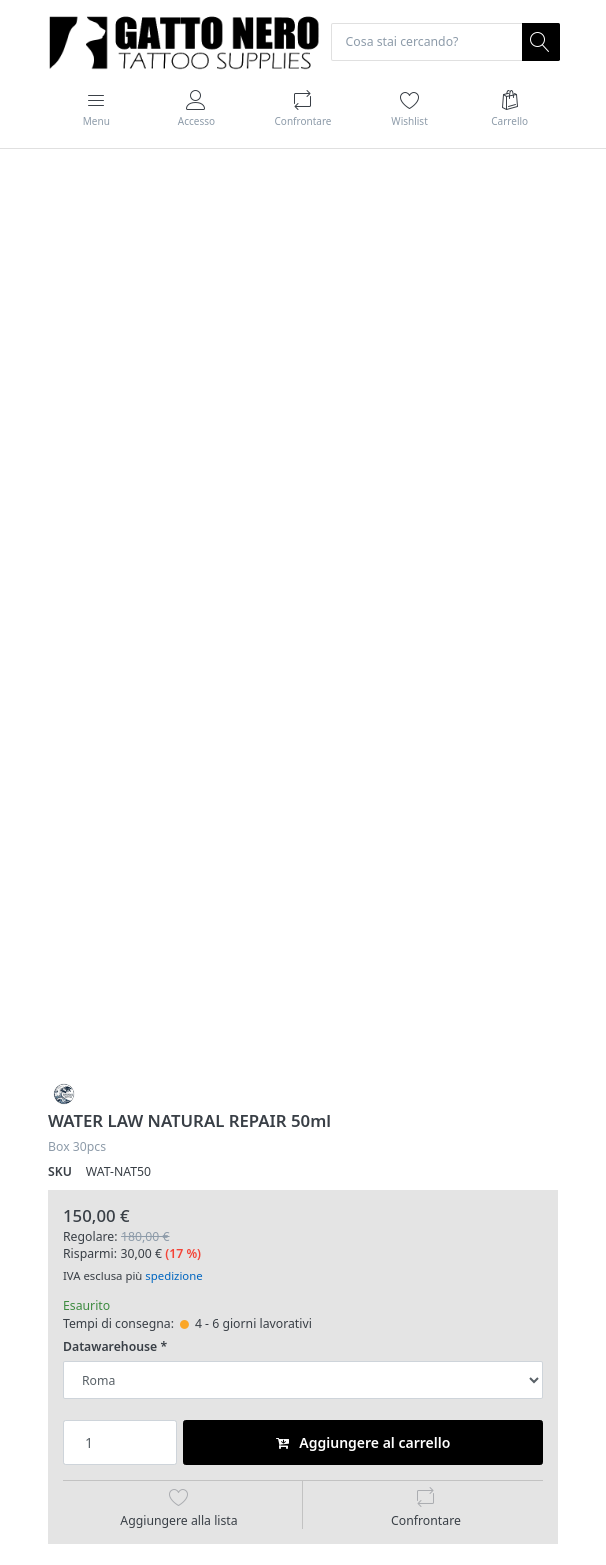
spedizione (173, 1275)
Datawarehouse (110, 1347)
